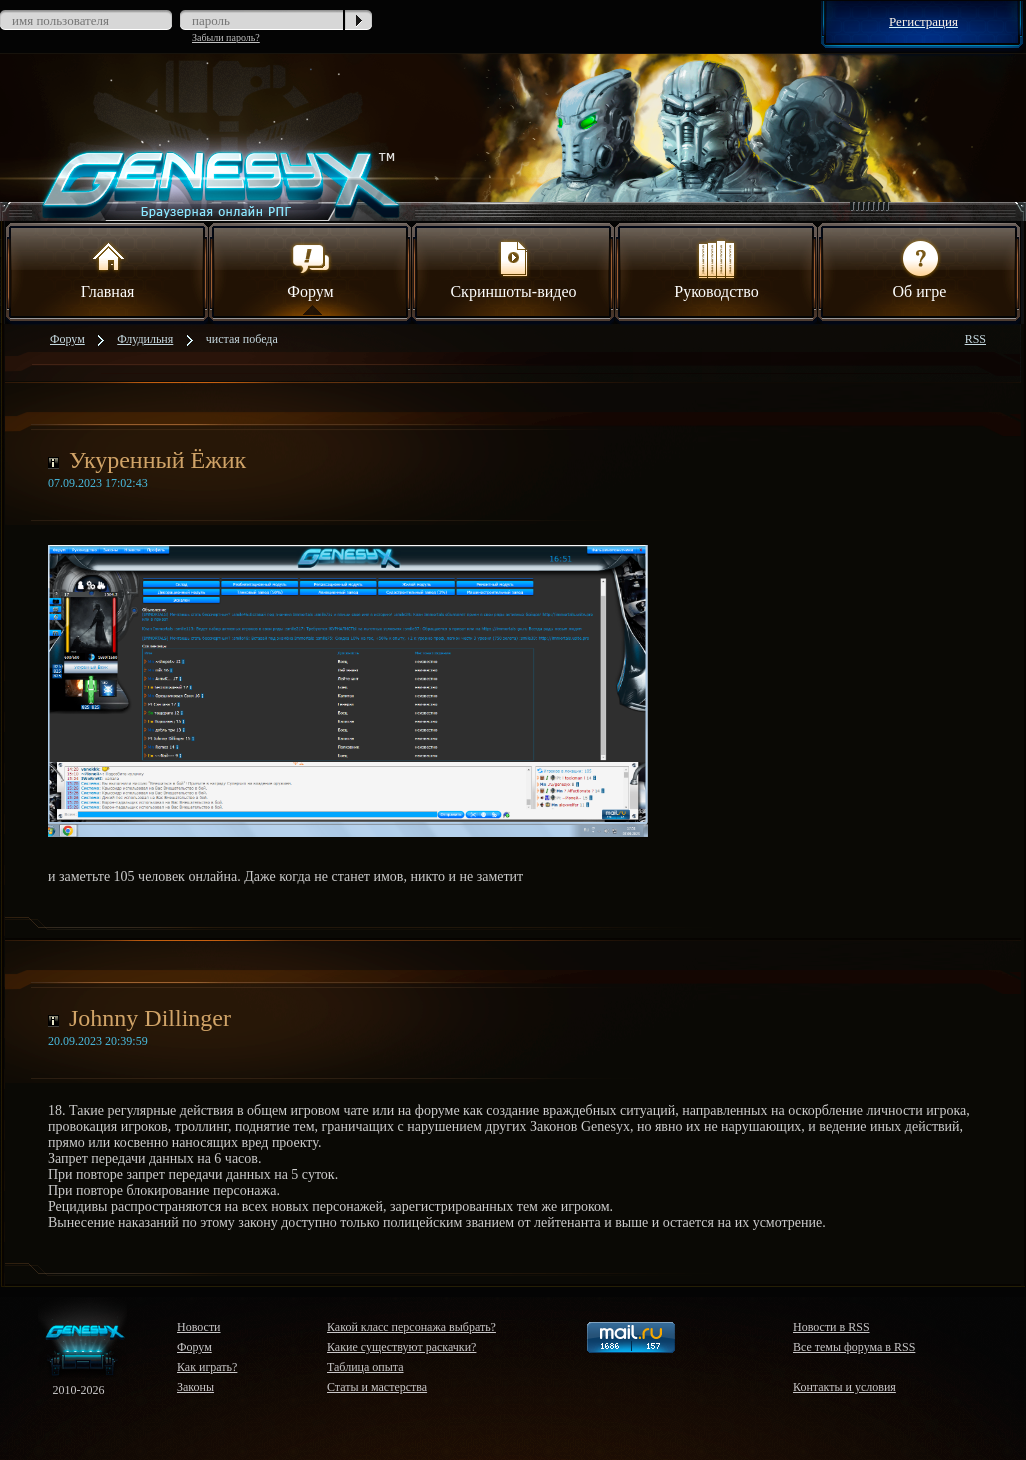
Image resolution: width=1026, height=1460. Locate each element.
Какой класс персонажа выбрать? (411, 1327)
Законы (195, 1387)
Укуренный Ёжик (157, 460)
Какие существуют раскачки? (401, 1347)
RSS (975, 339)
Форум (310, 268)
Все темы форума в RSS (854, 1347)
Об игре (920, 268)
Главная (108, 268)
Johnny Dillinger (150, 1018)
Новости (199, 1327)
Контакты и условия (844, 1387)
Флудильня (145, 339)
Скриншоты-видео (513, 268)
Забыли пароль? (226, 37)
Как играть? (207, 1367)
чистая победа (242, 339)
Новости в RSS (831, 1327)
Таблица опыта (365, 1367)
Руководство (716, 268)
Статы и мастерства (377, 1387)
